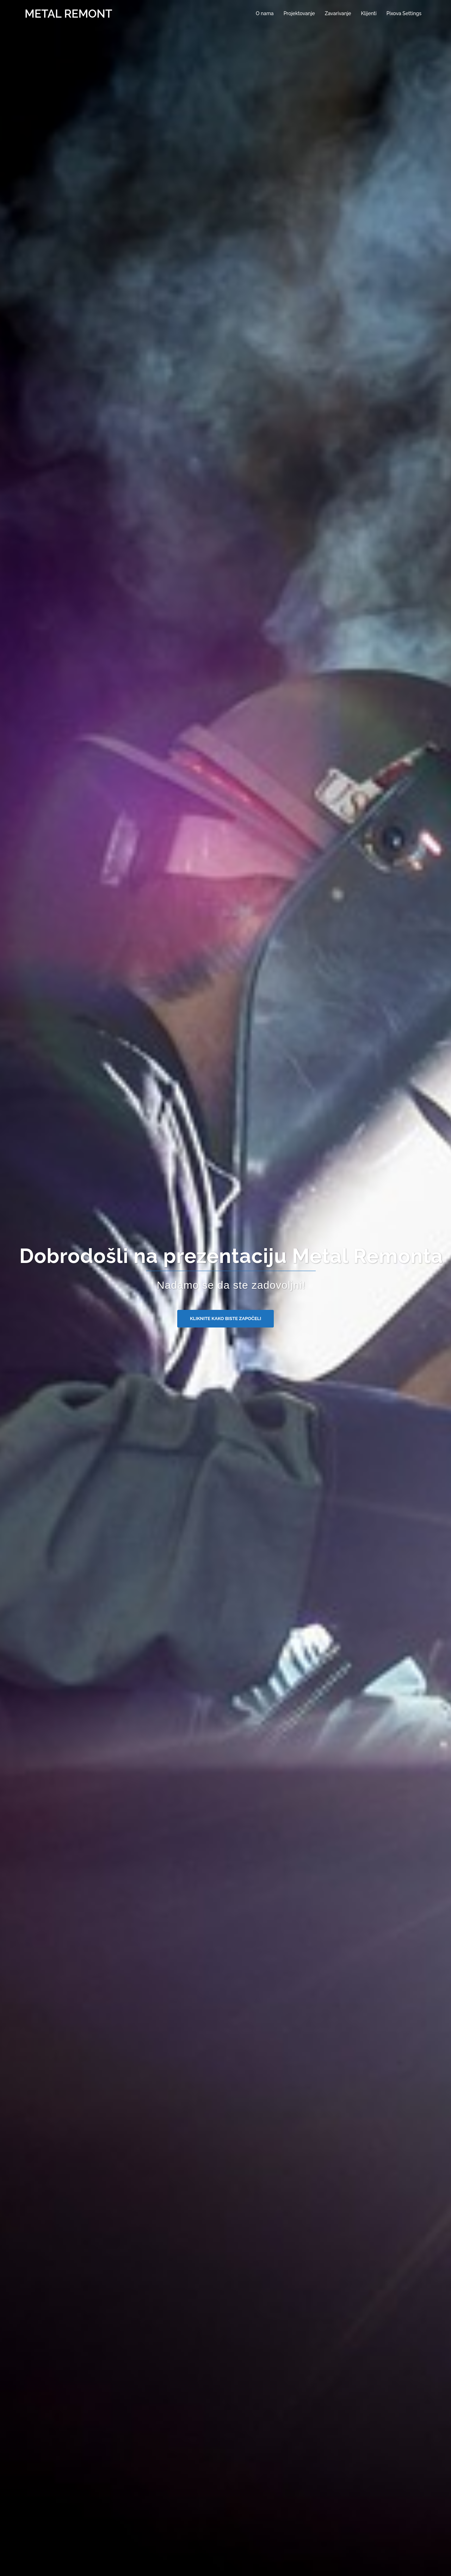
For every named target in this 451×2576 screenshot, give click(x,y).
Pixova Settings (404, 13)
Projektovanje (299, 13)
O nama (265, 13)
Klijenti (368, 13)
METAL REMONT (68, 13)
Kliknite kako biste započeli (225, 1318)
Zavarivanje (338, 13)
